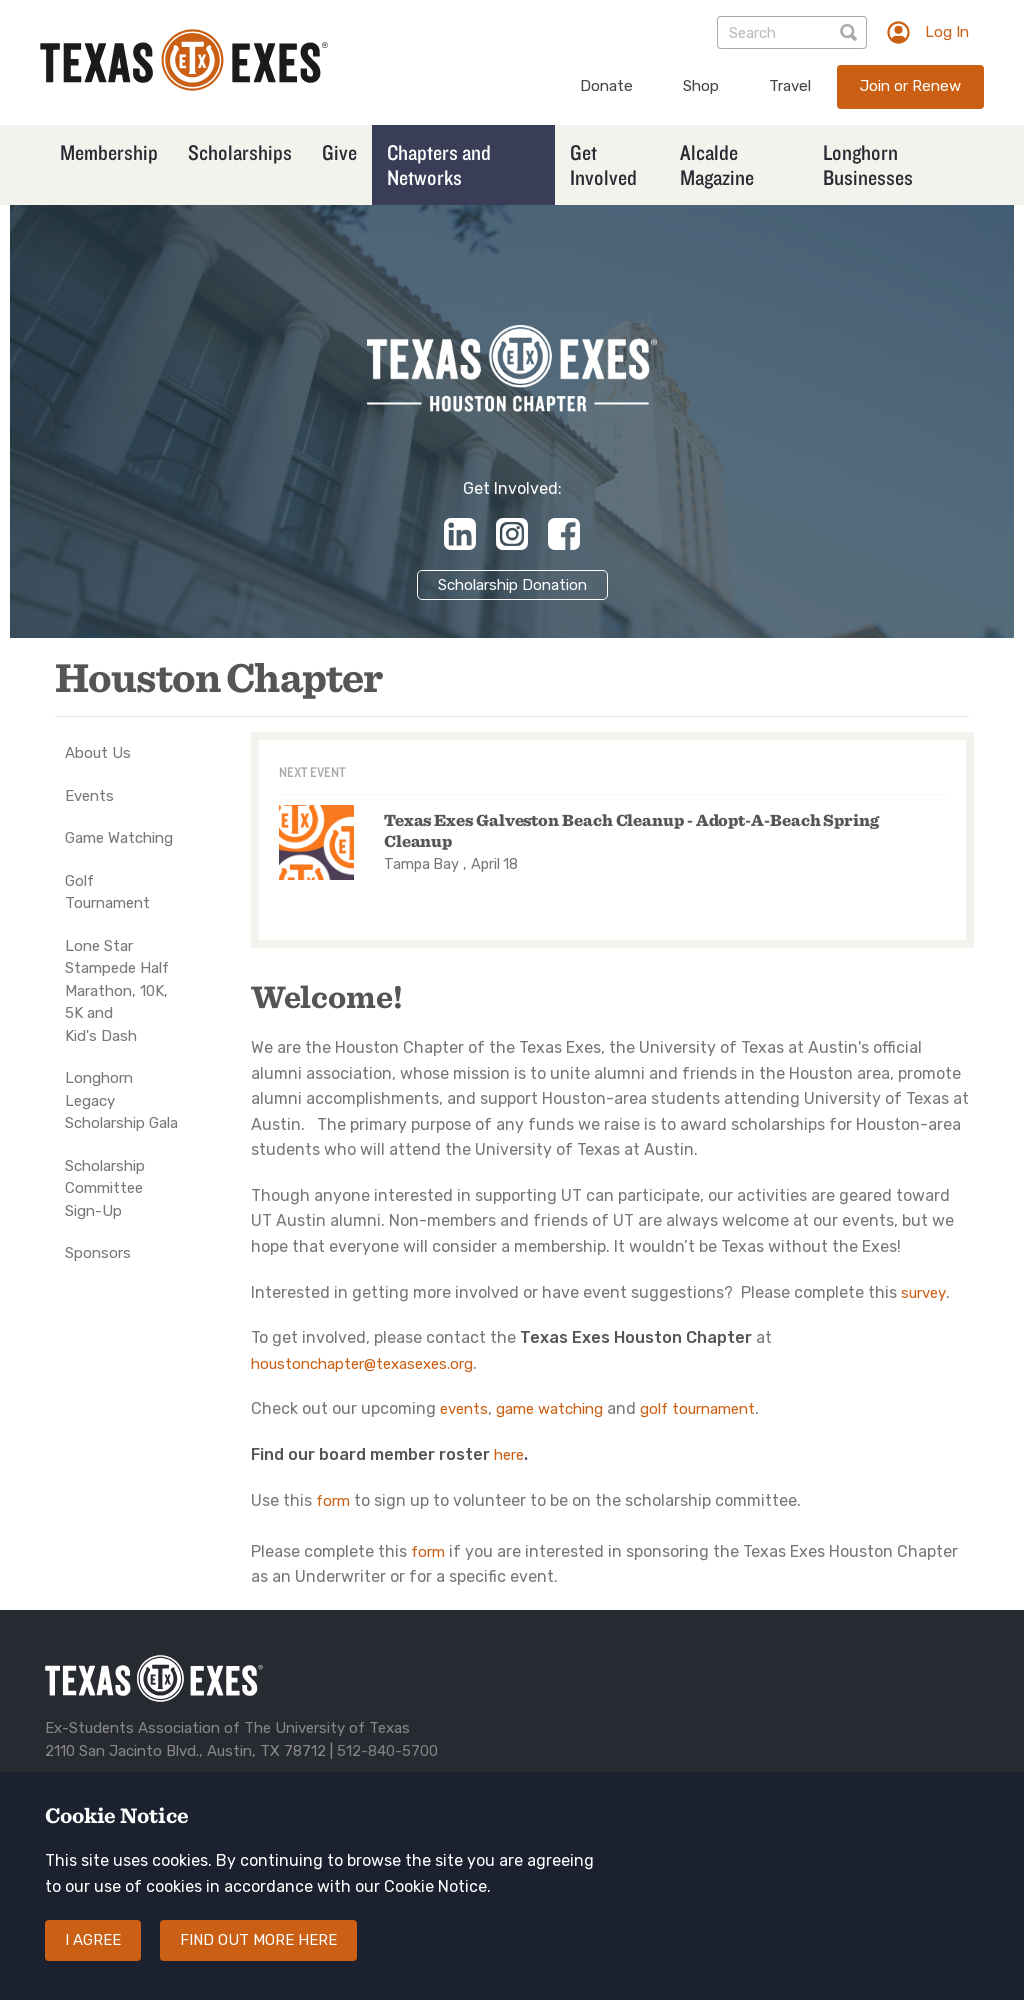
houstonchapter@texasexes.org (362, 1364)
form (333, 1501)
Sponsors (98, 1253)
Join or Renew (910, 86)
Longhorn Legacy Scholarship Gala (121, 1100)
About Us (98, 753)
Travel (790, 86)
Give (339, 152)
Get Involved (603, 164)
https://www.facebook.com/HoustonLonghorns (564, 534)
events (464, 1409)
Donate (606, 86)
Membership (109, 152)
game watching (549, 1409)
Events (89, 796)
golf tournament (697, 1409)
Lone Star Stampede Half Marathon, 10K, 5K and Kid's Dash (117, 991)
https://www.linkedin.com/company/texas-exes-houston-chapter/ (460, 534)
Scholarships (240, 152)
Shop (701, 86)
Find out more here (258, 1956)
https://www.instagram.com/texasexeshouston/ (512, 534)
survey (923, 1293)
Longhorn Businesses (868, 164)
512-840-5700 (387, 1751)
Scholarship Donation (512, 585)
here (509, 1455)
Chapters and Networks (439, 164)
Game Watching (119, 838)
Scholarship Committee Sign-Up (105, 1188)
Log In (947, 32)
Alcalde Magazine (717, 164)
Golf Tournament (107, 892)
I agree (93, 1956)
